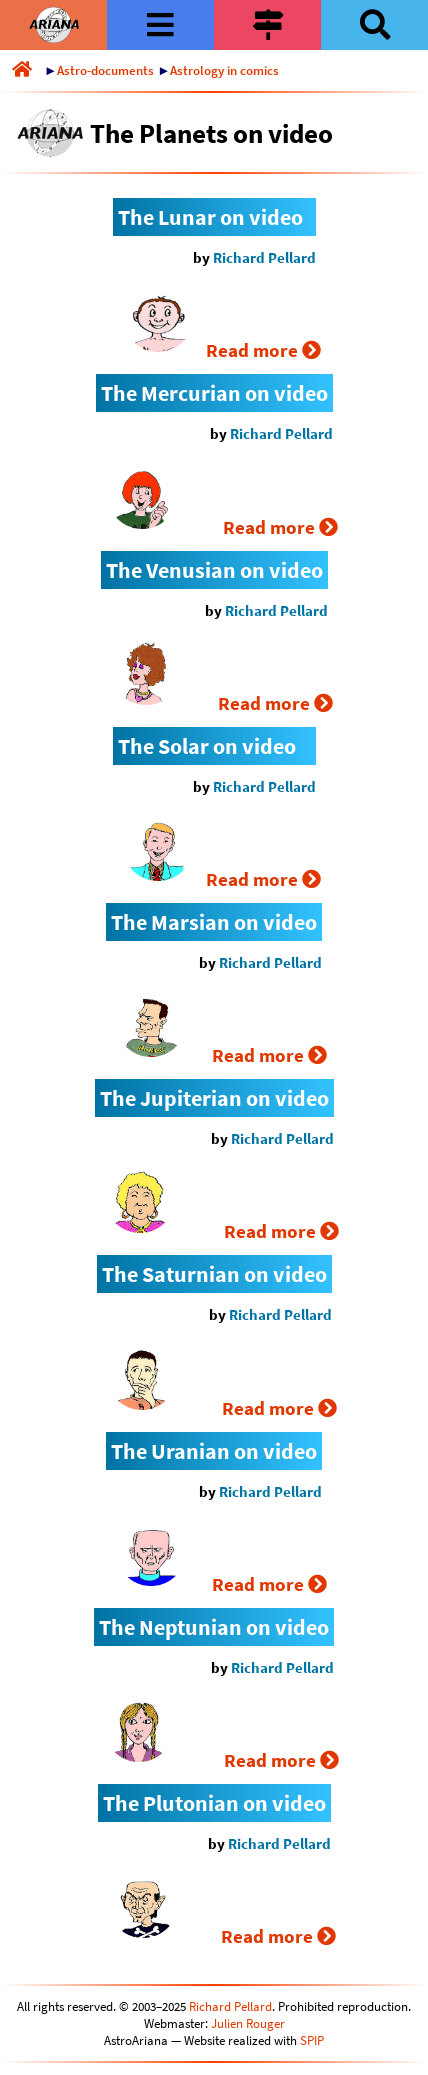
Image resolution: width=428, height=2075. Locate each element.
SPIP (312, 2040)
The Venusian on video (214, 570)
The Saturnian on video (214, 1274)
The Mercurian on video (214, 393)
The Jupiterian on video (214, 1098)
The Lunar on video (210, 217)
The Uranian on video (214, 1451)
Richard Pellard (264, 257)
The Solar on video (207, 746)
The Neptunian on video (214, 1627)
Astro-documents (105, 70)
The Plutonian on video (214, 1803)
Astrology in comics (224, 70)
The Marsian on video (214, 922)
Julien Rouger (248, 2023)
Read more (263, 350)
